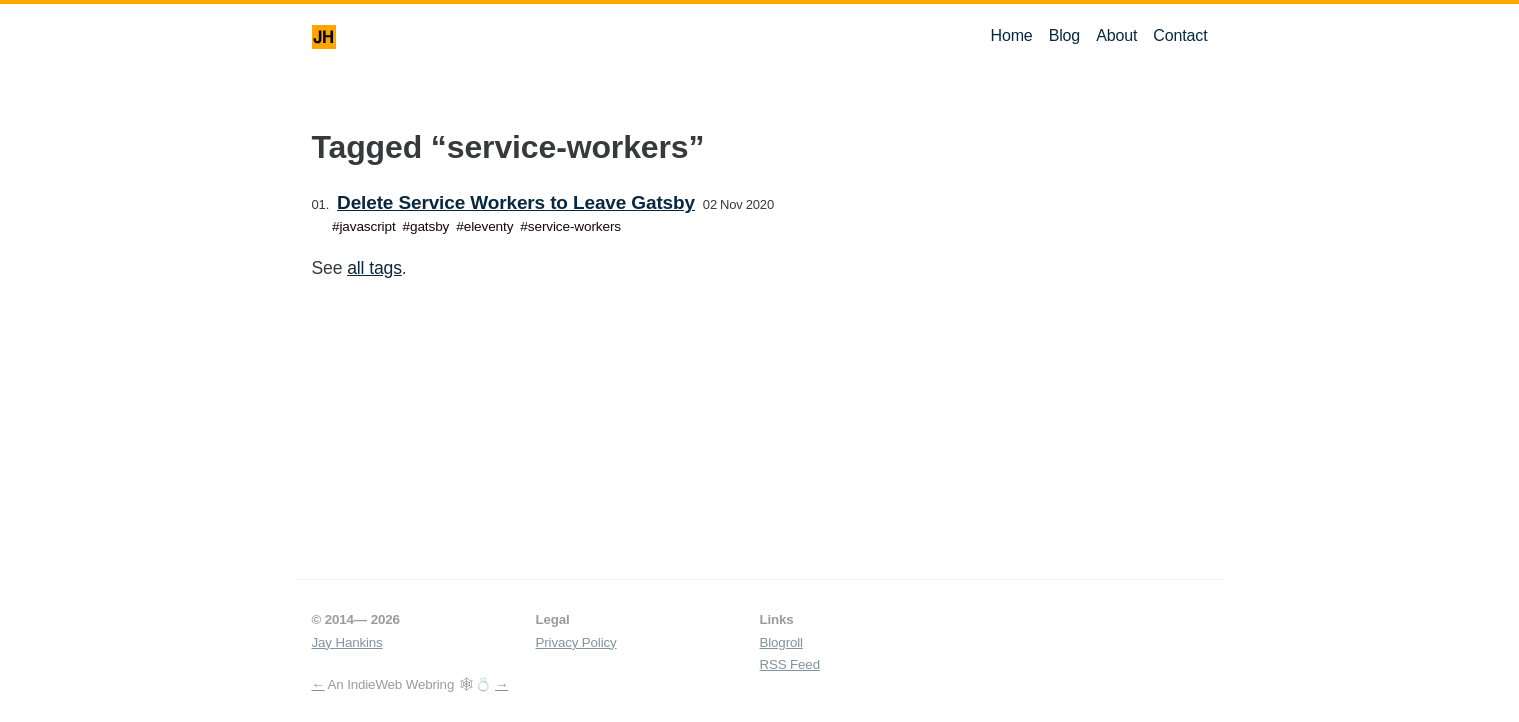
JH (324, 37)
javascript (367, 226)
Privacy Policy (576, 642)
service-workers (574, 226)
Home (1011, 35)
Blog (1065, 35)
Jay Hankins (347, 642)
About (1116, 35)
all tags (374, 268)
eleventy (489, 226)
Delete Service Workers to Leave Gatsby (516, 202)
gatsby (429, 226)
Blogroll (781, 642)
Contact (1180, 35)
